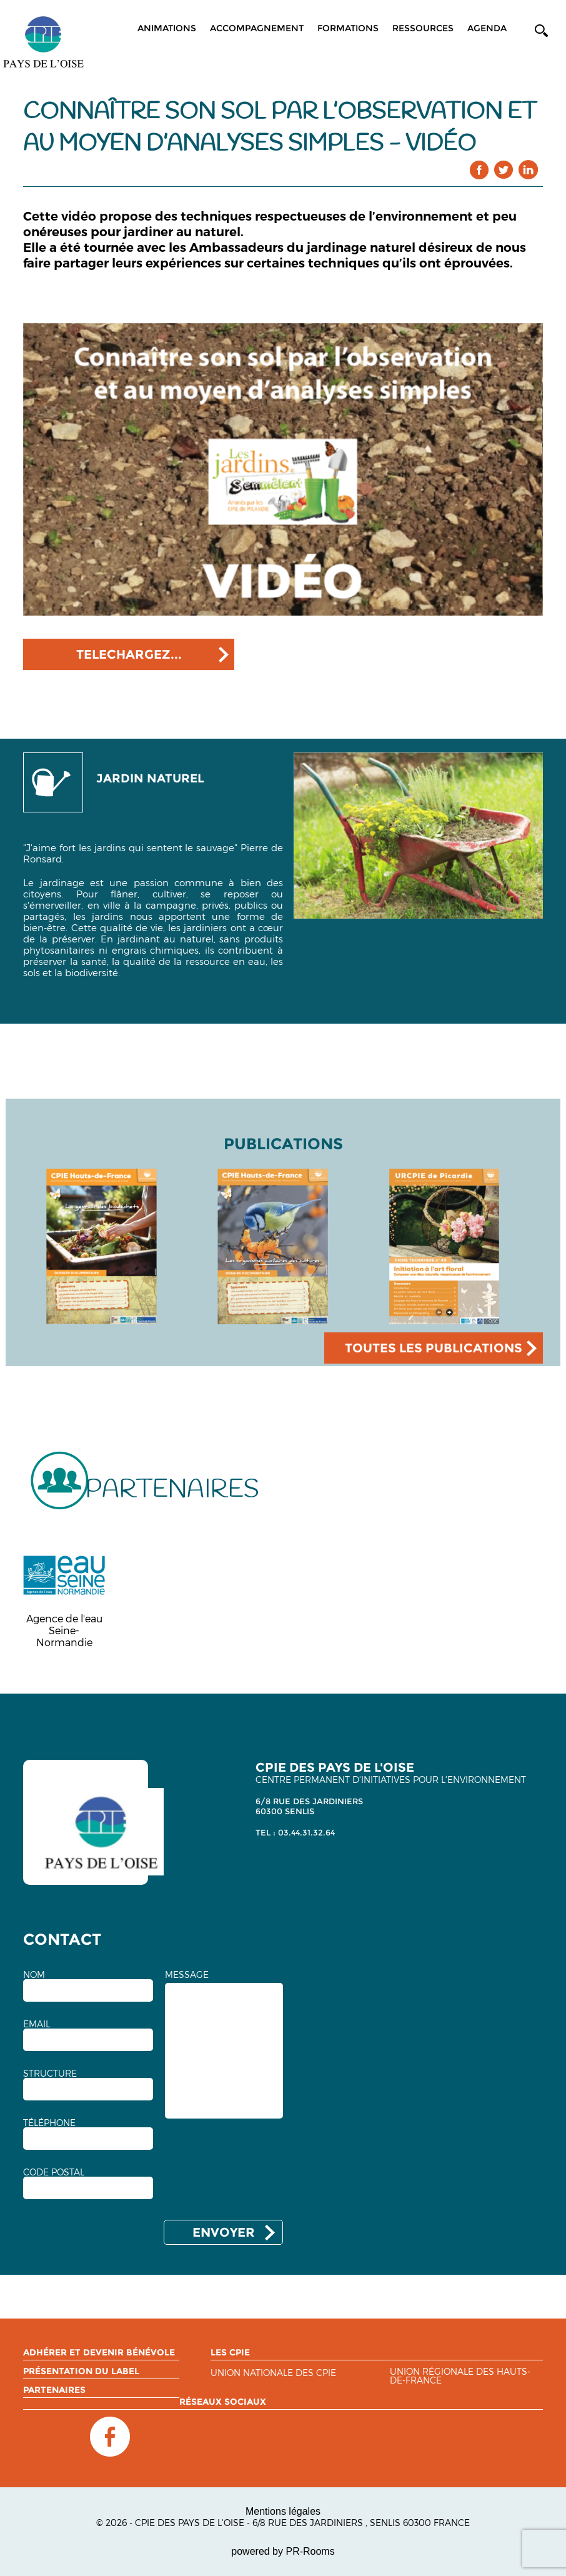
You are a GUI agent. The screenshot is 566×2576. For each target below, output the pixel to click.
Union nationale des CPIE (273, 2373)
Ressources (423, 28)
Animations (166, 28)
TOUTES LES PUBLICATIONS (433, 1347)
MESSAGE (187, 1974)
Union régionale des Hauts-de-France (460, 2376)
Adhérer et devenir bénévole (99, 2352)
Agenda (487, 28)
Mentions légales (283, 2511)
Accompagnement (257, 28)
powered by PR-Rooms (282, 2551)
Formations (348, 28)
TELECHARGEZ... (129, 654)
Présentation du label (81, 2371)
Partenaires (54, 2389)
